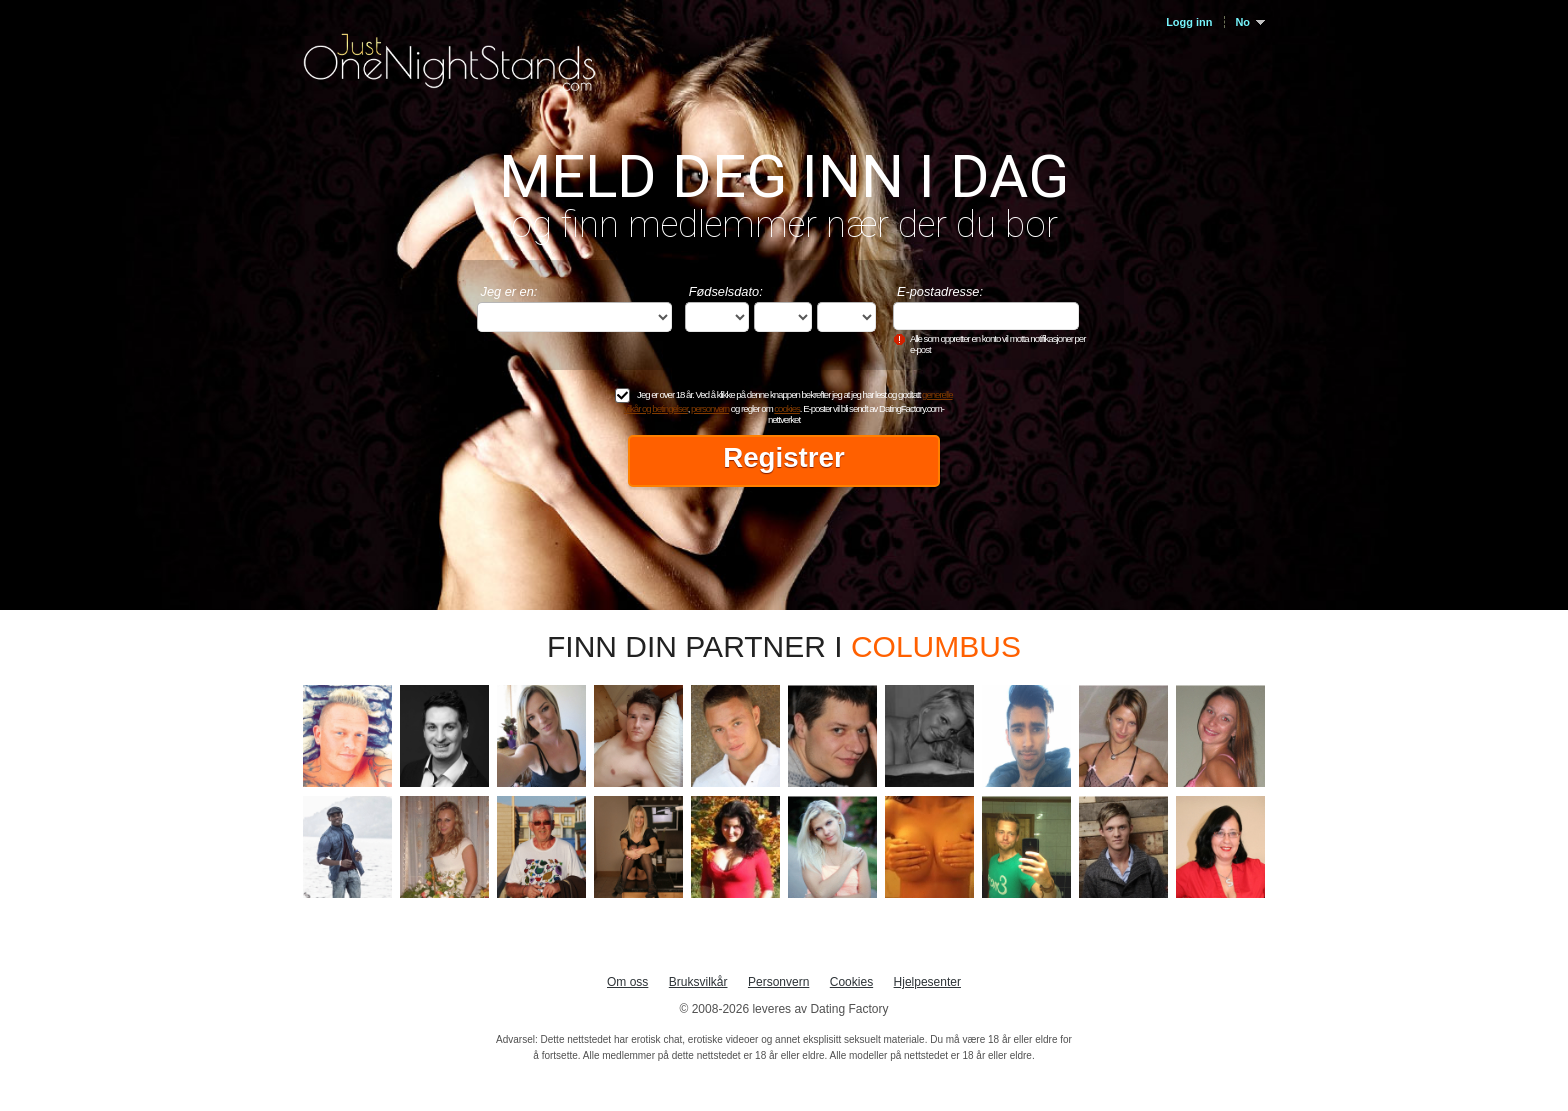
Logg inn (1189, 22)
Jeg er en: (509, 291)
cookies (787, 408)
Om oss (627, 982)
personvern (710, 408)
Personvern (778, 982)
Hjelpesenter (927, 982)
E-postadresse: (940, 291)
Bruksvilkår (698, 982)
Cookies (851, 982)
